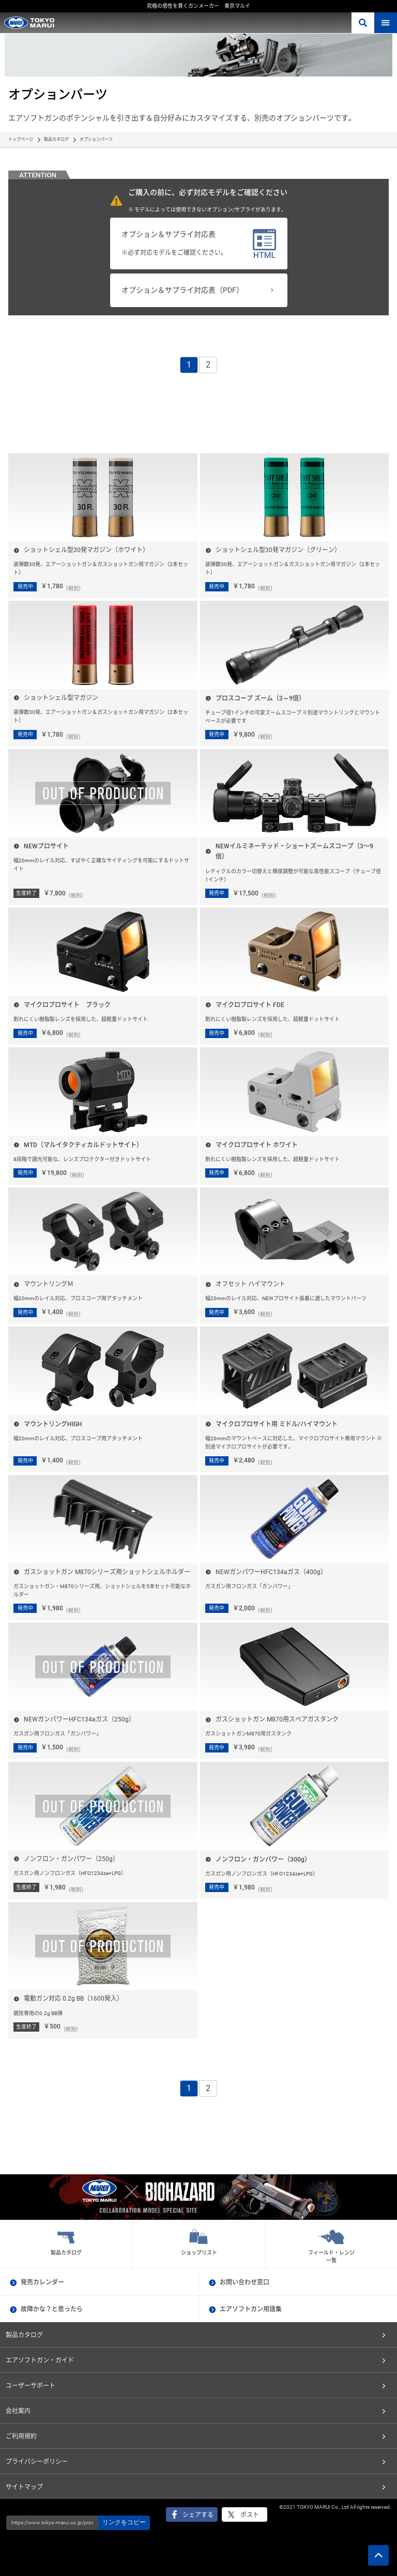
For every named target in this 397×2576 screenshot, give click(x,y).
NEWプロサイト (46, 846)
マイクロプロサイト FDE (250, 1005)
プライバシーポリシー (37, 2461)
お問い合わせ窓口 (244, 2282)
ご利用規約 (21, 2436)
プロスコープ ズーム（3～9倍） (260, 698)
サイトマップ (24, 2487)
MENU (385, 22)
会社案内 (18, 2411)
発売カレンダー (42, 2282)
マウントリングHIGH (53, 1424)
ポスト (249, 2515)
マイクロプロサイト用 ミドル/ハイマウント (277, 1424)
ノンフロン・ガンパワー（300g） (263, 1859)
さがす (363, 22)
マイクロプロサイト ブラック (67, 1005)
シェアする (197, 2515)
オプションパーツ (96, 139)
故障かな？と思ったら (52, 2309)
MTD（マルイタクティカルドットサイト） (83, 1145)
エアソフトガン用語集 (251, 2309)
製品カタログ (56, 139)
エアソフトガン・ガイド (40, 2360)
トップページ (20, 139)
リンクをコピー (124, 2522)
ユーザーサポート (30, 2385)
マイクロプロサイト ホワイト (257, 1145)
